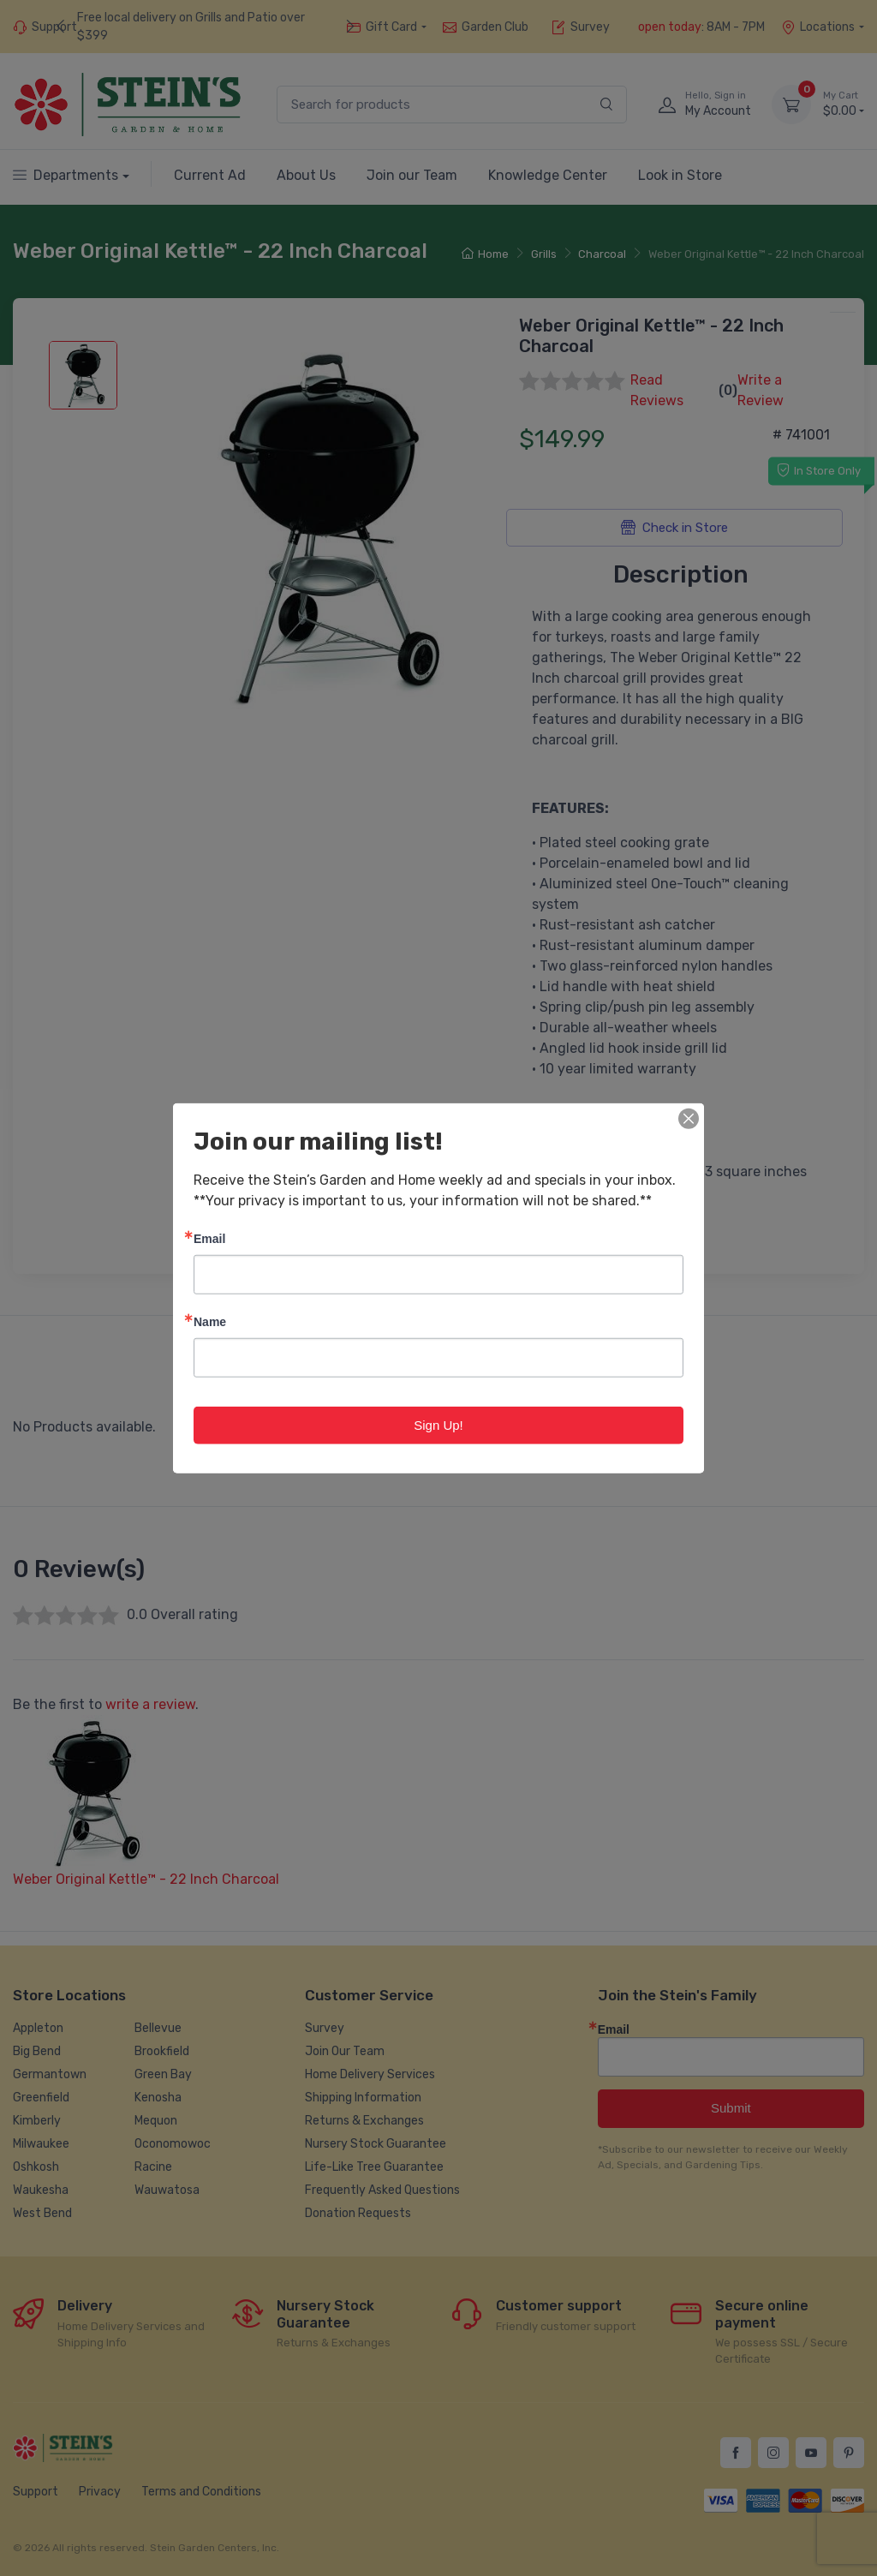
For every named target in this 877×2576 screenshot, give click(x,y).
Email (209, 1237)
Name (210, 1320)
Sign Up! (438, 1424)
